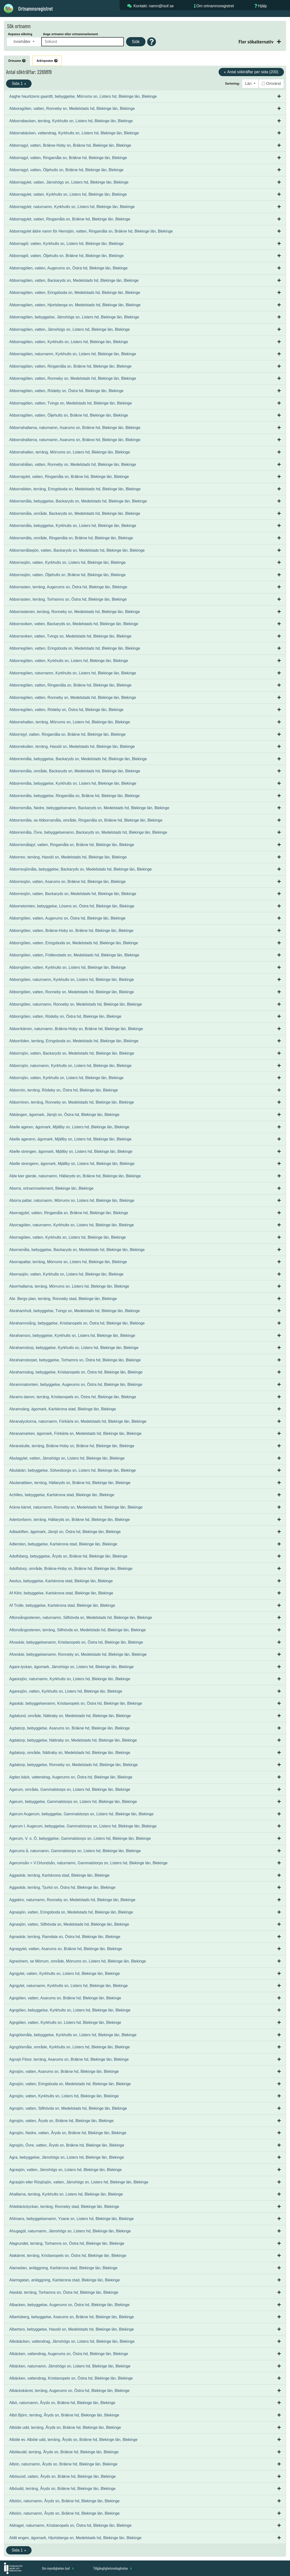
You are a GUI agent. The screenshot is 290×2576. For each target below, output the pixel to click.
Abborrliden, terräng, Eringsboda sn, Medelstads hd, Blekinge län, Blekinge (73, 1041)
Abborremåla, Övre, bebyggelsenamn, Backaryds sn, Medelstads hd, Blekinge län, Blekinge (88, 832)
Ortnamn (17, 60)
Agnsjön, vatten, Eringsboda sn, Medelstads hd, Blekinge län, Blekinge (70, 2084)
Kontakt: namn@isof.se (153, 6)
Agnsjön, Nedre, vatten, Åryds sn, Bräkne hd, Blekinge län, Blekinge (67, 2133)
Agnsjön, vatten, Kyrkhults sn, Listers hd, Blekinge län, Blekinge (64, 2096)
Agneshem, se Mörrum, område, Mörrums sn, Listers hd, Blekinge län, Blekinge (77, 1961)
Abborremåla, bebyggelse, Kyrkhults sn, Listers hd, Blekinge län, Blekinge (72, 783)
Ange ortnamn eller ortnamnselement (70, 34)
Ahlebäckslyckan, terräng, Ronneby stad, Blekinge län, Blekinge (64, 2207)
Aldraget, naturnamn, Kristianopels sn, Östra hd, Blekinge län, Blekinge (70, 2525)
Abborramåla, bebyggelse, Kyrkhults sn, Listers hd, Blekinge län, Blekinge (72, 526)
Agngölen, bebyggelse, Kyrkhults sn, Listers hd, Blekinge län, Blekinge (69, 2010)
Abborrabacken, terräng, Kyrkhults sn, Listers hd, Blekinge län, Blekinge (71, 121)
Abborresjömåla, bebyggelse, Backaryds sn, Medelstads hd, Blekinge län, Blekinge (80, 869)
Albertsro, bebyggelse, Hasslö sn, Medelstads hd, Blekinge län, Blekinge (71, 2329)
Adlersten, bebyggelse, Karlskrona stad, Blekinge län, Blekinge (63, 1544)
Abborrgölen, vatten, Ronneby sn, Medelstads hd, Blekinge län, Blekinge (71, 992)
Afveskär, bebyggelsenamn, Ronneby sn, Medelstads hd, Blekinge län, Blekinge (78, 1654)
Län (249, 83)
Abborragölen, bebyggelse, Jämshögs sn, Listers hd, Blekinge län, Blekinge (74, 317)
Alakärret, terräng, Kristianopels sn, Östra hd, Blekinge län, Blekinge (67, 2255)
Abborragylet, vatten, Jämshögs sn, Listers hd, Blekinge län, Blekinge (68, 182)
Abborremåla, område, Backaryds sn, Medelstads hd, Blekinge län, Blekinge (74, 771)
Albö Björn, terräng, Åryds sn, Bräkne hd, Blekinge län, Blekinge (64, 2415)
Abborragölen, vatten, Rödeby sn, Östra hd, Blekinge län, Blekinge (66, 391)
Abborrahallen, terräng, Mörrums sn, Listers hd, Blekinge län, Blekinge (69, 452)
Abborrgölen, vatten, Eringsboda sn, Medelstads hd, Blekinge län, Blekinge (73, 943)
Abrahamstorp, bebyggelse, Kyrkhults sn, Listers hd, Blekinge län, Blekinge (73, 1348)
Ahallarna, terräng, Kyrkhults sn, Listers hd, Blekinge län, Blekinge (66, 2194)
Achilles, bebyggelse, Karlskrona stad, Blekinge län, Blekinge (61, 1495)
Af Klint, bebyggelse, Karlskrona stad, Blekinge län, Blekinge (61, 1593)
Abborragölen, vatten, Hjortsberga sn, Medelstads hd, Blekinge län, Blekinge (75, 305)
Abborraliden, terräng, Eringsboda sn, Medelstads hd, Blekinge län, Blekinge (75, 489)
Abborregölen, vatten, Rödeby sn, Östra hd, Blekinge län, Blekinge (66, 710)
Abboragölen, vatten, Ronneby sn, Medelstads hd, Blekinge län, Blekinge (72, 108)
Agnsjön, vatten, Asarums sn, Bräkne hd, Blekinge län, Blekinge (64, 2071)
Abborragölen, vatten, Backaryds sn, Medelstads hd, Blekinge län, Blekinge (74, 280)
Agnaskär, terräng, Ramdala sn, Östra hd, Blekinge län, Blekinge (64, 1937)
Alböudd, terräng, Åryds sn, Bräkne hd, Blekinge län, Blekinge (62, 2489)
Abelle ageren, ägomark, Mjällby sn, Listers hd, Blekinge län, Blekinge (69, 1127)
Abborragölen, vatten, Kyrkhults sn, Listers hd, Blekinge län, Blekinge (68, 342)
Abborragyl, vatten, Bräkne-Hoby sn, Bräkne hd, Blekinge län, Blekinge (70, 145)
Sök (136, 41)
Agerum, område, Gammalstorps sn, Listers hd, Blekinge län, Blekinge (69, 1789)
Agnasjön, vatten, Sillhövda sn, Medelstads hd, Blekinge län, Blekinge (69, 1924)
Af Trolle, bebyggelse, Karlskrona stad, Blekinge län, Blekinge (62, 1605)
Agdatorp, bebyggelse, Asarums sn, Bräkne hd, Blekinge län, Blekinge (69, 1728)
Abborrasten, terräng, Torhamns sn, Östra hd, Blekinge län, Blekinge (68, 599)
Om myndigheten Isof (58, 2568)
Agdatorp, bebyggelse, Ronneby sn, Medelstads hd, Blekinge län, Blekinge (73, 1765)
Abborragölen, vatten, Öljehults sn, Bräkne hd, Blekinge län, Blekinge (68, 415)
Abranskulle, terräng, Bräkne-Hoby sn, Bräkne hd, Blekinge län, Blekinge (71, 1446)
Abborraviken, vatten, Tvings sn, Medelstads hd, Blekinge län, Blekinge (70, 636)
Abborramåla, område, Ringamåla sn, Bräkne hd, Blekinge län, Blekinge (71, 538)
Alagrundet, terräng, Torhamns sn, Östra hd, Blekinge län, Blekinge (66, 2243)
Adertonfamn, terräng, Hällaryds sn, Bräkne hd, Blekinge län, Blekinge (69, 1520)
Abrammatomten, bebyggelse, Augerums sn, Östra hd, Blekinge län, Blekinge (75, 1384)
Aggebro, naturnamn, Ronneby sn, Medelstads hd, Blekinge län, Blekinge (72, 1900)
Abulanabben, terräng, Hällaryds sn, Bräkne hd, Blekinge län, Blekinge (69, 1483)
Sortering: (232, 83)
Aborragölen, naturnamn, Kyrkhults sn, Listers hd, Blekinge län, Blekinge (71, 1225)
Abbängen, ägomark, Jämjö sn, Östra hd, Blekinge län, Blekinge (64, 1115)
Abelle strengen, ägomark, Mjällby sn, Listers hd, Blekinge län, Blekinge (70, 1151)
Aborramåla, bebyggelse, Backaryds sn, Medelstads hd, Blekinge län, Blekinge (77, 1250)
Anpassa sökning (20, 34)
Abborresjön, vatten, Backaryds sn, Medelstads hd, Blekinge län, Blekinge (72, 894)
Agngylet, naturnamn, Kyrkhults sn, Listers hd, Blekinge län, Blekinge (68, 1986)
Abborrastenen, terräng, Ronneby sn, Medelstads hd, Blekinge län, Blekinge (74, 612)
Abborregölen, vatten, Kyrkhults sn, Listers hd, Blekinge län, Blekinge (68, 661)
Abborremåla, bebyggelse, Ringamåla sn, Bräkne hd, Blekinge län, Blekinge (74, 796)
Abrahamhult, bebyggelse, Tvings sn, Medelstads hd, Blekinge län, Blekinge (74, 1311)
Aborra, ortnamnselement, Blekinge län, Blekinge (51, 1188)
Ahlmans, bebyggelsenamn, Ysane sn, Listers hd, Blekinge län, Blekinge (71, 2219)
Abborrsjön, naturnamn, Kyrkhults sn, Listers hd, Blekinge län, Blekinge (70, 1066)
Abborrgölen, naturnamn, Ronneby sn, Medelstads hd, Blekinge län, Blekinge (75, 1004)
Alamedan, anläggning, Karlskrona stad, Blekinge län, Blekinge (63, 2268)
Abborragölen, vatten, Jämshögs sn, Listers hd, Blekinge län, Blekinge (69, 329)
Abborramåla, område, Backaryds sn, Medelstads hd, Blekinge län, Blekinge (74, 513)
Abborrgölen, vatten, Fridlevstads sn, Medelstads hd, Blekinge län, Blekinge (74, 955)
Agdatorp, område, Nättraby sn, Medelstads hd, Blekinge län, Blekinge (69, 1753)
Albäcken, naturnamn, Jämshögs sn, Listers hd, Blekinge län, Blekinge (69, 2366)
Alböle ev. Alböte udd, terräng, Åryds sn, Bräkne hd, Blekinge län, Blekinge (73, 2440)
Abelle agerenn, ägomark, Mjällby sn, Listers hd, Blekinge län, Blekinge (70, 1139)
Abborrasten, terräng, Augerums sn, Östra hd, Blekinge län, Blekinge (68, 587)
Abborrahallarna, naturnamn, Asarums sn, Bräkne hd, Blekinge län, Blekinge (74, 428)
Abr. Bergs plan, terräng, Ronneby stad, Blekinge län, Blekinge (63, 1299)
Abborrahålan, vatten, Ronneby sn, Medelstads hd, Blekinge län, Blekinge (72, 464)
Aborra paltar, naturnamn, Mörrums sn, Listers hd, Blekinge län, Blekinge (71, 1200)
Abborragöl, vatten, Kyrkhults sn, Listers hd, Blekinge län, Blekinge (66, 244)
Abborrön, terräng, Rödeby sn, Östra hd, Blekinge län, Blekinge (63, 1090)
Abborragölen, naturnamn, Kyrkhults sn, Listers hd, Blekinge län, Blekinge (72, 354)
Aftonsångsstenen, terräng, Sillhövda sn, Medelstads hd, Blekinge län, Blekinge (77, 1630)
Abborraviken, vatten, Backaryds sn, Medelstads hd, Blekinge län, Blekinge (73, 624)
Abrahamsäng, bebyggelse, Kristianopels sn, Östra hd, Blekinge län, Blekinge (76, 1372)
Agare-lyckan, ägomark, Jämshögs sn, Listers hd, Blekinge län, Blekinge (71, 1667)
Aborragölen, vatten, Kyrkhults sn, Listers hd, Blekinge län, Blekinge (67, 1237)
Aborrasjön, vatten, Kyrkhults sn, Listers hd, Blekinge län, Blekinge (66, 1274)
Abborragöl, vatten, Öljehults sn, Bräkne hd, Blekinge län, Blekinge (66, 256)
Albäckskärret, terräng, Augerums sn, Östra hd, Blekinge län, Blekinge (69, 2391)
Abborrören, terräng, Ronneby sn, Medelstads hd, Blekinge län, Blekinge (71, 1102)
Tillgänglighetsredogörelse (112, 2568)
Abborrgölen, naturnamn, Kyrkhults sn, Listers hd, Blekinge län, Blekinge (71, 979)
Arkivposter (47, 60)
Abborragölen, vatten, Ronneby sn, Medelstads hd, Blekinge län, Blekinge (72, 378)
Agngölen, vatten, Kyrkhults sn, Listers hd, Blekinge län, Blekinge (65, 2022)
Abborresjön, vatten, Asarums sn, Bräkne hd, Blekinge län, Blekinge (67, 882)
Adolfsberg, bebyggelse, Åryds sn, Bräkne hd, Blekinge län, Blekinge (68, 1556)
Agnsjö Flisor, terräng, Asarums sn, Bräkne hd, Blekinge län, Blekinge (69, 2059)
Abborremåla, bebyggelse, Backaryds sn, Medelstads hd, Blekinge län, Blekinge (78, 759)
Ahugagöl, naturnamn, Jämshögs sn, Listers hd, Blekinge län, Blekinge (70, 2231)
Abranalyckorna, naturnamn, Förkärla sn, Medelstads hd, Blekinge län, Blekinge (77, 1421)
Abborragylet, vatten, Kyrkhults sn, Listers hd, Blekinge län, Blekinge (68, 194)
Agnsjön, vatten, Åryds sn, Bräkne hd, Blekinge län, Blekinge (61, 2121)
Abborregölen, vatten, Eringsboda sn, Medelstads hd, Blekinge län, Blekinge (74, 648)
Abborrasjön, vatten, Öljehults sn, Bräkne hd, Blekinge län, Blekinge (67, 575)
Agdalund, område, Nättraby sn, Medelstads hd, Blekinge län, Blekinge (70, 1716)
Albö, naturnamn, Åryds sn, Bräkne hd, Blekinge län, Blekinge (62, 2403)
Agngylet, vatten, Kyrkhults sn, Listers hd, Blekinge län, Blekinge (64, 1973)
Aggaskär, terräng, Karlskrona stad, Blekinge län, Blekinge (59, 1875)
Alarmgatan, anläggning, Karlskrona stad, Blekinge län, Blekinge (64, 2280)
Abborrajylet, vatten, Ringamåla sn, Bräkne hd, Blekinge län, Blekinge (69, 477)
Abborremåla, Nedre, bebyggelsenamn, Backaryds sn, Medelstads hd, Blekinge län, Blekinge (89, 808)
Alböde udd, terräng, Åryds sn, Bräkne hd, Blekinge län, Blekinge (65, 2427)
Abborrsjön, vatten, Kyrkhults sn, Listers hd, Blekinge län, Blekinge (66, 1078)
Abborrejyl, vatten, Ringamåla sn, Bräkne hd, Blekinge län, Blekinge (67, 734)
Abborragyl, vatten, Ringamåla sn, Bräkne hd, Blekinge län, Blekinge (68, 158)
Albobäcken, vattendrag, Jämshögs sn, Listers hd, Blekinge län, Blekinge (72, 2341)
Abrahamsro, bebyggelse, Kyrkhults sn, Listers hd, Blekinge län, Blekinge (72, 1335)
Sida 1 (18, 83)
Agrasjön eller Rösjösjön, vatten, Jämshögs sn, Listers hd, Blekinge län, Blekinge (78, 2182)
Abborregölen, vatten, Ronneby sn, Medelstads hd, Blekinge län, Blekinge (72, 697)
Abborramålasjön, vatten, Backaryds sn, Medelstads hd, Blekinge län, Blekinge (77, 550)
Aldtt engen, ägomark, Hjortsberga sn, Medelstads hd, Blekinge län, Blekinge (75, 2538)
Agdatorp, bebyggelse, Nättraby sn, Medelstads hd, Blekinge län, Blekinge (73, 1740)
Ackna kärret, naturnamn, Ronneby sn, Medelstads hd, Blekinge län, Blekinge (76, 1507)
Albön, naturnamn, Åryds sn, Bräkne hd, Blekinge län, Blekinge (63, 2464)
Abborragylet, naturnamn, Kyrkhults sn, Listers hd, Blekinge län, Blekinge (72, 207)
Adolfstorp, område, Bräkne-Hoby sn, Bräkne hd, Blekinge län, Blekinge (70, 1569)
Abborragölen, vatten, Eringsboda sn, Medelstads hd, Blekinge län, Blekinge (74, 293)
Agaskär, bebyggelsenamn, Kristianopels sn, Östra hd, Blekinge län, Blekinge (75, 1703)
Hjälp (262, 6)
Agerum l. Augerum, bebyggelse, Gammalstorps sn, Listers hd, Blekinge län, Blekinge (83, 1826)
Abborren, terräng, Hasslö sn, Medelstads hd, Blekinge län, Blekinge (68, 857)
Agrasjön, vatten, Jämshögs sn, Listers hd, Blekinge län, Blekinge (65, 2170)
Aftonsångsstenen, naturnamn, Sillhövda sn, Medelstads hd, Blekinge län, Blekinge (80, 1617)
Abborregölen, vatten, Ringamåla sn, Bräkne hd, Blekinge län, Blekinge (70, 685)
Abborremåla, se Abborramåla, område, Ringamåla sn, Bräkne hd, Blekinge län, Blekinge (85, 820)
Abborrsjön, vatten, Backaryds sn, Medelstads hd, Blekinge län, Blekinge (71, 1053)
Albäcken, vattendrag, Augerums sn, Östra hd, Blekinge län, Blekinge (68, 2354)
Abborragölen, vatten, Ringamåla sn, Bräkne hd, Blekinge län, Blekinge (70, 366)
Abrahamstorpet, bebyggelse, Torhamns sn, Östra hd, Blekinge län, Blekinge (75, 1360)
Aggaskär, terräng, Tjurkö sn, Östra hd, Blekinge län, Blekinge (62, 1887)
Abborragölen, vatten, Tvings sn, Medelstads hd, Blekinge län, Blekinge (70, 403)
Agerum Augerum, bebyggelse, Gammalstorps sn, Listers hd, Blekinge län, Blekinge (81, 1814)
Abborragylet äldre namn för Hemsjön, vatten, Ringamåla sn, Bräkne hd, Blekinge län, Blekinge (91, 231)
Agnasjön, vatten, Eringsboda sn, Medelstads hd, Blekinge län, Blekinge (71, 1912)
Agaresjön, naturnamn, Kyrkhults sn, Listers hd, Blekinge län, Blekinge (69, 1679)
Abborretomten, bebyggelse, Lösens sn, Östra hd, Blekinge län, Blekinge (71, 906)
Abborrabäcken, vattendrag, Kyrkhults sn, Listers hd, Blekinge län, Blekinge (74, 133)
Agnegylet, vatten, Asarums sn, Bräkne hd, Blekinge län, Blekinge (65, 1949)
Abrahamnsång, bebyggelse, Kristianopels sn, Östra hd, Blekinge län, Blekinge (77, 1323)
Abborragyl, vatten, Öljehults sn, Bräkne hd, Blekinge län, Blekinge (66, 170)
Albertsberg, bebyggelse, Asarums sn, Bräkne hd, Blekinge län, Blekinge (71, 2317)
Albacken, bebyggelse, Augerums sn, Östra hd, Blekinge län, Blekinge (69, 2305)
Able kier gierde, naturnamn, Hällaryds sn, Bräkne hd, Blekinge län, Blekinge (75, 1176)
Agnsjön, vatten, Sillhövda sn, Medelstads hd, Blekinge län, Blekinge (68, 2108)
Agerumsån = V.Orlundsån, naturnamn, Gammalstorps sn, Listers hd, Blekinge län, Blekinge (88, 1863)
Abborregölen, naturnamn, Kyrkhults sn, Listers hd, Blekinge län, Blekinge (72, 673)
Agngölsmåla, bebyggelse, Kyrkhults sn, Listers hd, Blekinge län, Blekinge (72, 2035)
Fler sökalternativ (256, 42)
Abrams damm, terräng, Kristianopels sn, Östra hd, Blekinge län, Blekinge (72, 1397)
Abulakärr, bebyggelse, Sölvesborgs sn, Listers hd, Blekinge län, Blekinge (72, 1470)
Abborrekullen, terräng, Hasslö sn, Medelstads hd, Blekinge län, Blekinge (72, 746)
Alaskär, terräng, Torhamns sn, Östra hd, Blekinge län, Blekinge (63, 2292)
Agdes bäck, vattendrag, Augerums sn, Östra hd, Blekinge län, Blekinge (70, 1777)
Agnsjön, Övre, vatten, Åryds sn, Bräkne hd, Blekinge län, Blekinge (66, 2145)
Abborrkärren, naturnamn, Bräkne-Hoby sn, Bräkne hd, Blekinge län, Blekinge (76, 1029)
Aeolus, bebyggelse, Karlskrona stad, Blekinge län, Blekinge (61, 1581)
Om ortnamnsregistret (215, 6)
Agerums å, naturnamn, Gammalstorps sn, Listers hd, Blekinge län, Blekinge (75, 1851)
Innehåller (23, 42)
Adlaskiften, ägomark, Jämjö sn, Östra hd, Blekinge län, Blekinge (65, 1532)
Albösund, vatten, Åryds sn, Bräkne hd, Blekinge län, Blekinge (62, 2476)
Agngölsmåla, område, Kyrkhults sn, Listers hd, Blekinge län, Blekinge (69, 2047)
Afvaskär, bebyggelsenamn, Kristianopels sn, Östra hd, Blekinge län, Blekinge (76, 1642)
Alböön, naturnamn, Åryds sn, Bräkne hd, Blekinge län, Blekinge (64, 2501)
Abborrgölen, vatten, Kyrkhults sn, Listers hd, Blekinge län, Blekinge (67, 967)
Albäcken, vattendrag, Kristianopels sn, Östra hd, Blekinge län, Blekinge (71, 2378)
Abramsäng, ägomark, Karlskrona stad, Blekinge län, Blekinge (62, 1409)
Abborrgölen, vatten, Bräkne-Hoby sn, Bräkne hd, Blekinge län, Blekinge (71, 931)
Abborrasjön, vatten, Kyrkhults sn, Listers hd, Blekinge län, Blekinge (67, 562)
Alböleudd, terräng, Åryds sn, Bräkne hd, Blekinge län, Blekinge (64, 2452)
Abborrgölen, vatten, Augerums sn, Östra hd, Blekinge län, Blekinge (67, 918)
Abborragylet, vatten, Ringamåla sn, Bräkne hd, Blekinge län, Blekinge (69, 219)
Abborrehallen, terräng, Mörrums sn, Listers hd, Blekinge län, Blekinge (69, 722)
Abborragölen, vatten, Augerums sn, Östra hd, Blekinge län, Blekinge (68, 268)
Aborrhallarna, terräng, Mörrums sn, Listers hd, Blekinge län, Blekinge (69, 1286)
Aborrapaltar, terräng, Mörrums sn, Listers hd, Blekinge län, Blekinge (68, 1262)
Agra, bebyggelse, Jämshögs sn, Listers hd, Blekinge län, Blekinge (66, 2157)
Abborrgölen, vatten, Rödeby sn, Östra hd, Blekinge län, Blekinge (65, 1016)
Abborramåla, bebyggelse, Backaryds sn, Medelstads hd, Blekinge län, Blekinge (78, 501)
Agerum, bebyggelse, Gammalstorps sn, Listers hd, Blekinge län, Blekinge (73, 1802)
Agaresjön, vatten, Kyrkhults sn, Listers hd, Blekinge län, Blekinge (65, 1691)
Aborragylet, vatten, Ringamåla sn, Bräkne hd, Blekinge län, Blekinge (68, 1213)
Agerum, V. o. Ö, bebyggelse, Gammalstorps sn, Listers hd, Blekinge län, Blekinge (80, 1838)
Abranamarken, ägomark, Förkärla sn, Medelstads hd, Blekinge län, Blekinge (75, 1433)
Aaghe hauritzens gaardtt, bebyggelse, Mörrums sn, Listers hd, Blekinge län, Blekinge (83, 96)
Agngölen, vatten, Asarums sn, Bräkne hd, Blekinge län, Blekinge (65, 1998)
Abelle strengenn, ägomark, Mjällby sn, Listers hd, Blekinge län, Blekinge (72, 1164)
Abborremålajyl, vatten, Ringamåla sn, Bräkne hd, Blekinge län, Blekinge (71, 845)
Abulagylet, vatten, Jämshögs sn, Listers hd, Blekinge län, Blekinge (67, 1458)
